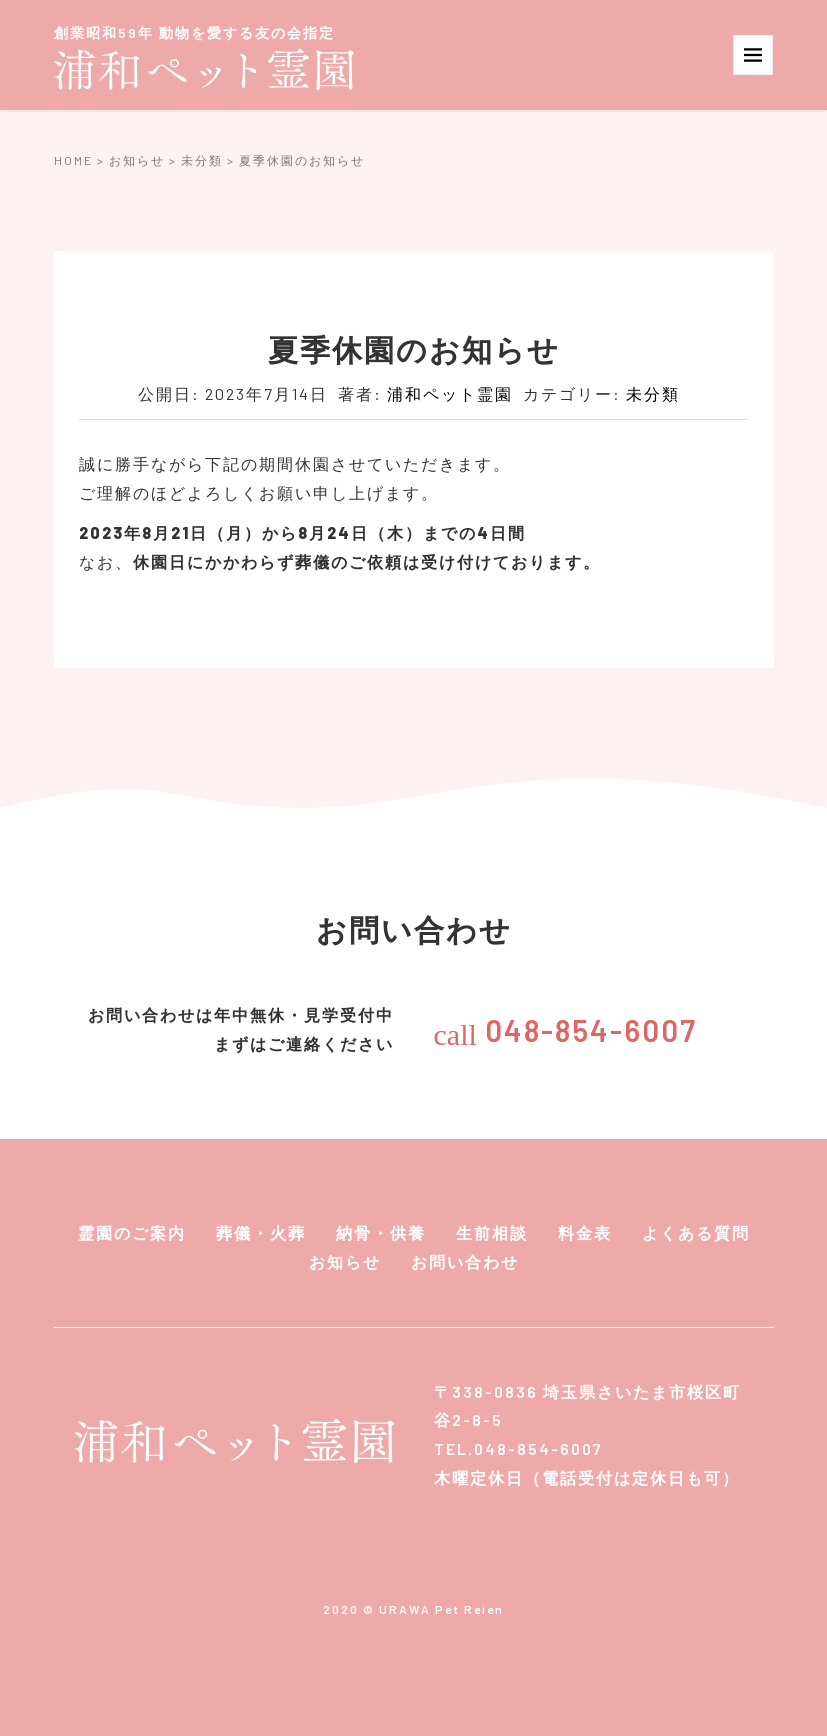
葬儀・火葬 (261, 1232)
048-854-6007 (565, 1030)
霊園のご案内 (132, 1232)
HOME (73, 160)
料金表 (585, 1232)
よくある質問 (696, 1232)
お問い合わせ (465, 1261)
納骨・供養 (381, 1232)
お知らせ (137, 160)
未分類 (202, 160)
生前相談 (492, 1232)
